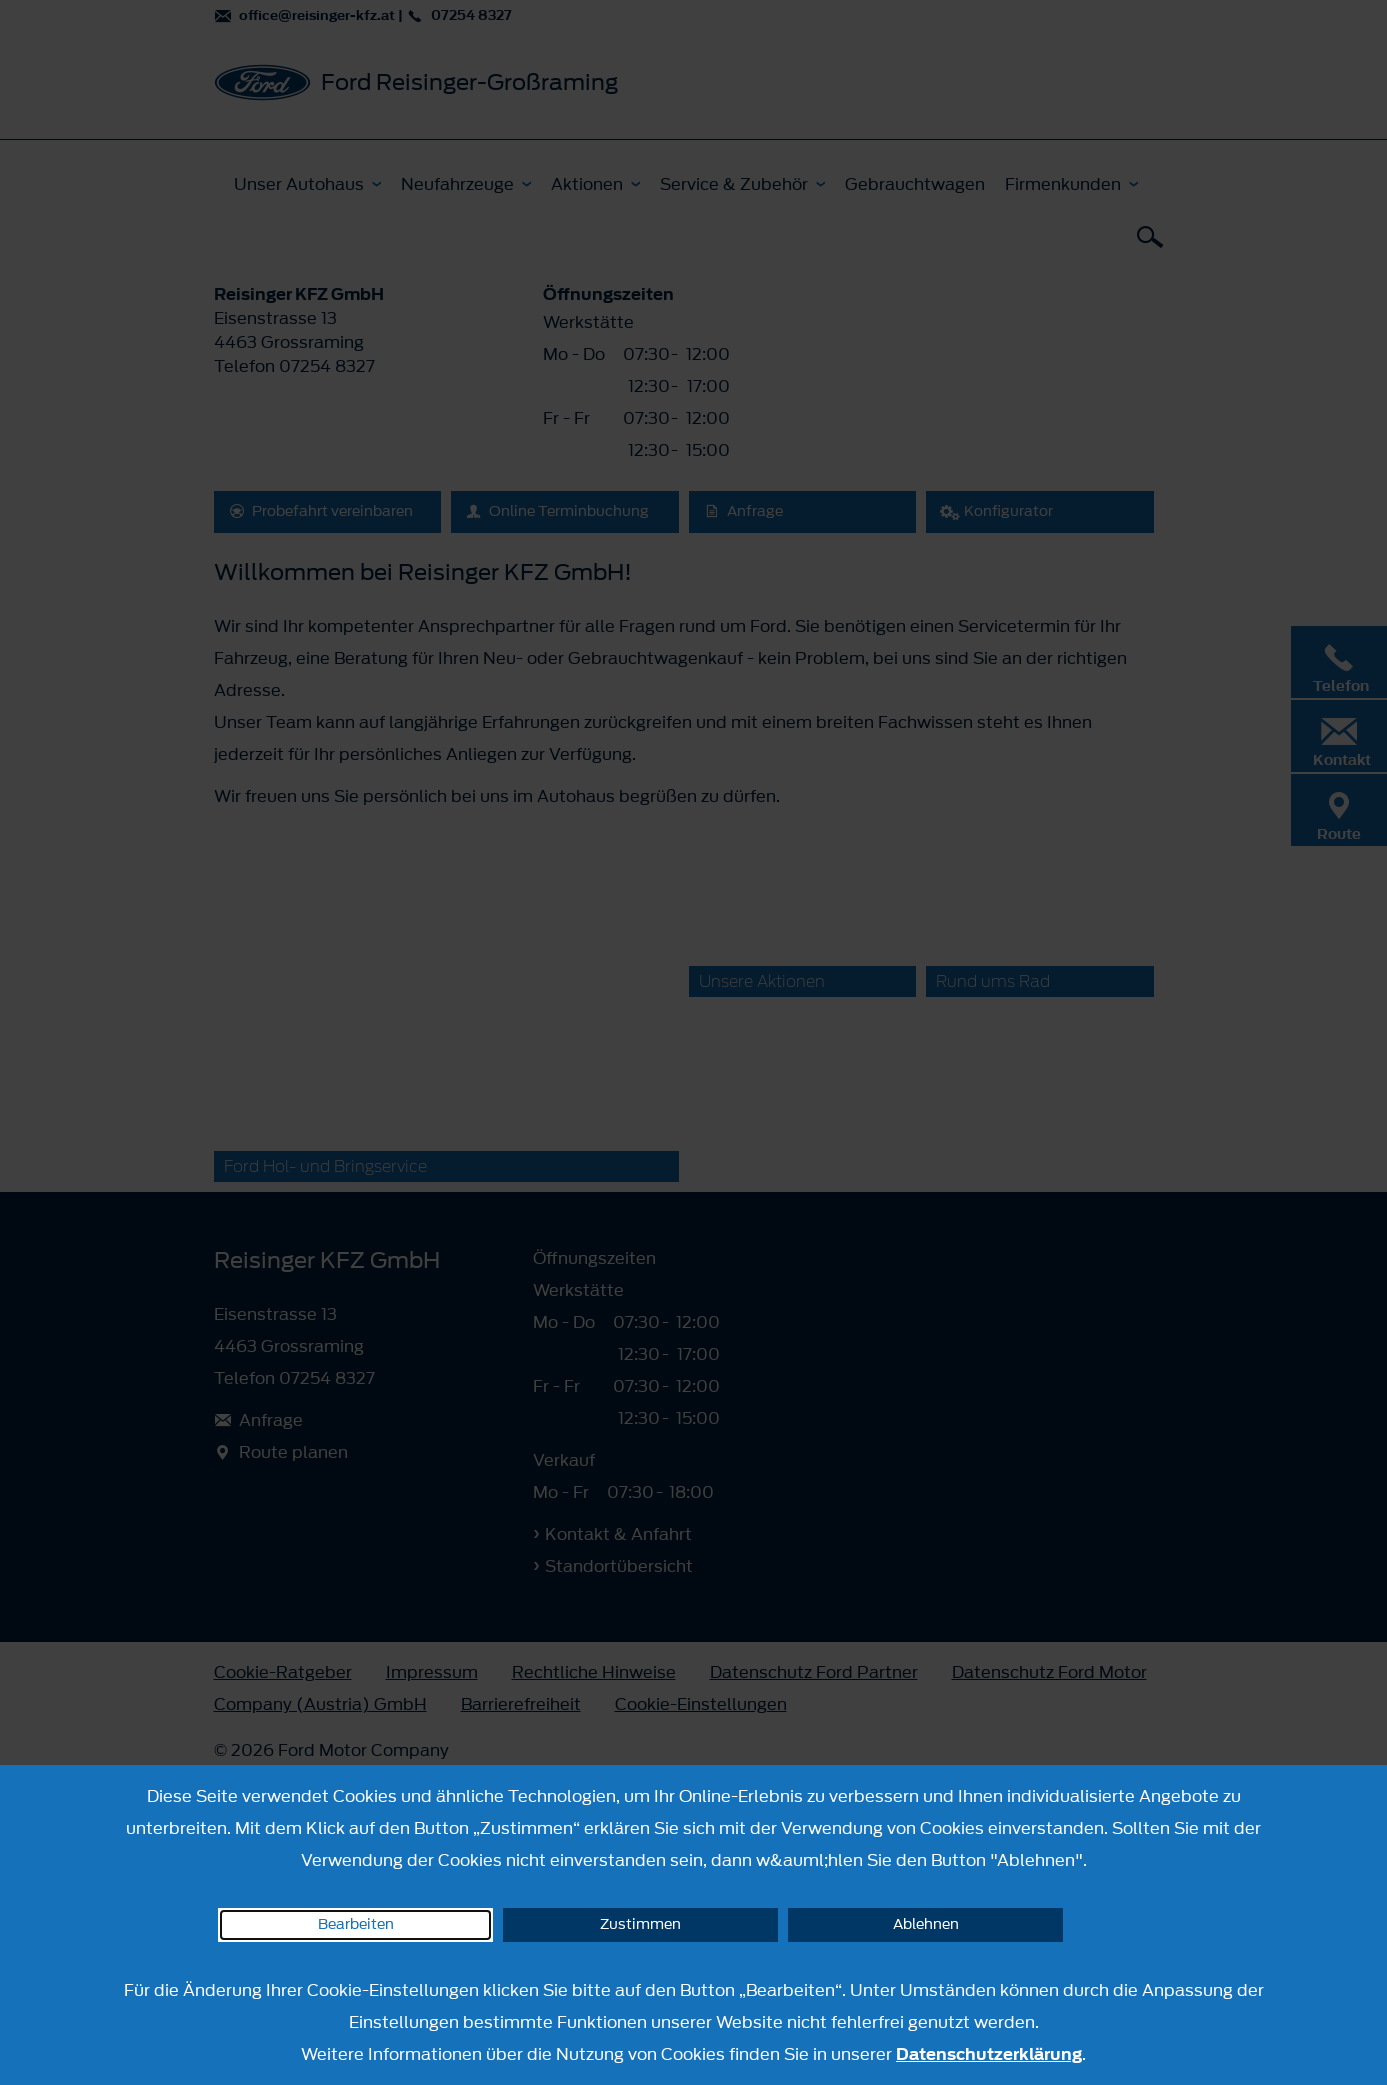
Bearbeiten (356, 1924)
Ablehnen (926, 1924)
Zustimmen (640, 1924)
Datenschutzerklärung (989, 2054)
